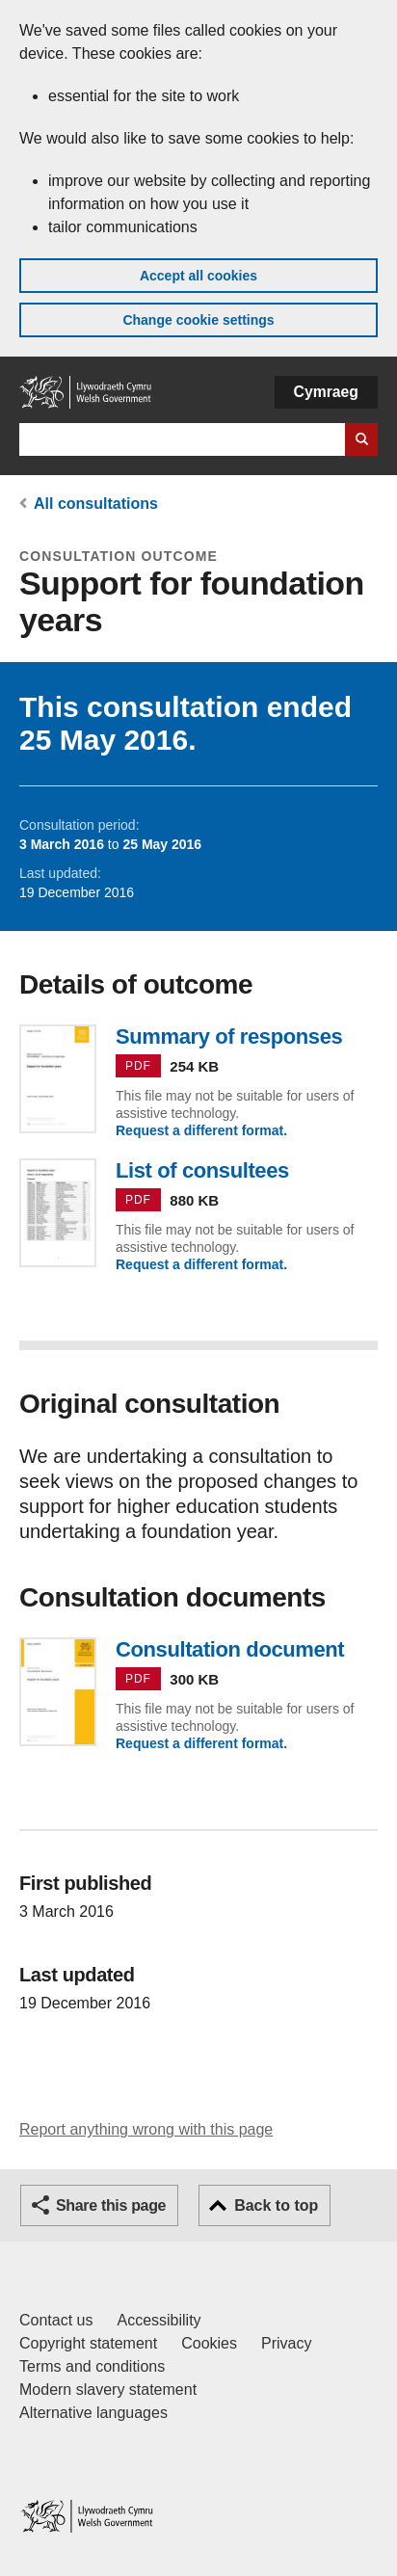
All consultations (96, 503)
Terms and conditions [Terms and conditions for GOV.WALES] (92, 2366)
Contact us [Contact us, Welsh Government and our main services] (56, 2320)
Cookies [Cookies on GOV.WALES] (209, 2343)
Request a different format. (201, 1130)
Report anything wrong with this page (146, 2129)
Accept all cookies (198, 275)
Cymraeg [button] (326, 392)
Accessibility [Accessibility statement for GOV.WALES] (158, 2320)
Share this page (111, 2205)
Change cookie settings (198, 320)
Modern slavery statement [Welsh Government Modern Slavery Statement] (108, 2389)
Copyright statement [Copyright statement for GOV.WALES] (88, 2343)
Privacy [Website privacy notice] (286, 2343)
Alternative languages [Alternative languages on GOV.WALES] (93, 2412)
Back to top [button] (276, 2205)
